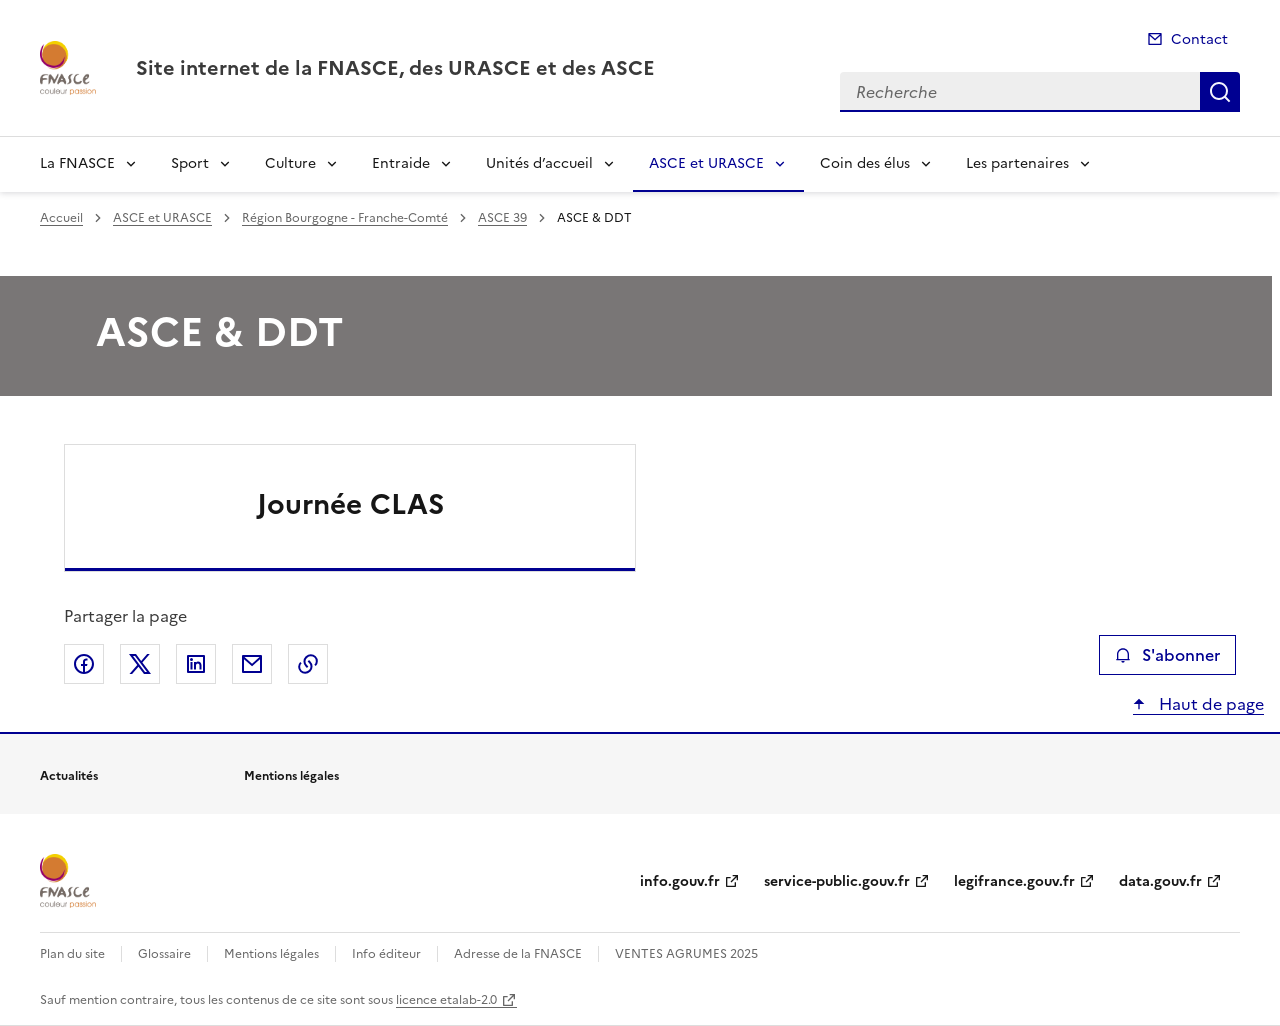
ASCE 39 (502, 218)
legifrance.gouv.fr (1014, 881)
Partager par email (252, 664)
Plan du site (72, 954)
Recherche (1220, 92)
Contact (1199, 39)
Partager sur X (140, 664)
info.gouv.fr (680, 881)
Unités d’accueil (539, 163)
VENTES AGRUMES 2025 (686, 954)
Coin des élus (865, 163)
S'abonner (1167, 655)
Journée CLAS (350, 504)
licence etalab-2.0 (446, 1000)
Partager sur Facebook (84, 664)
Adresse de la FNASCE (518, 954)
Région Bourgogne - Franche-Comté (345, 218)
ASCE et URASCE (706, 163)
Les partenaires (1017, 163)
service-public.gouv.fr (837, 881)
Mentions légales (271, 954)
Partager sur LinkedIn (196, 664)
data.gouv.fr (1160, 881)
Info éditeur (386, 954)
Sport (190, 163)
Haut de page (1209, 704)
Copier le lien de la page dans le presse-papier (308, 664)
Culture (290, 163)
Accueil (61, 218)
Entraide (401, 163)
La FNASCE (77, 163)
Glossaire (164, 954)
